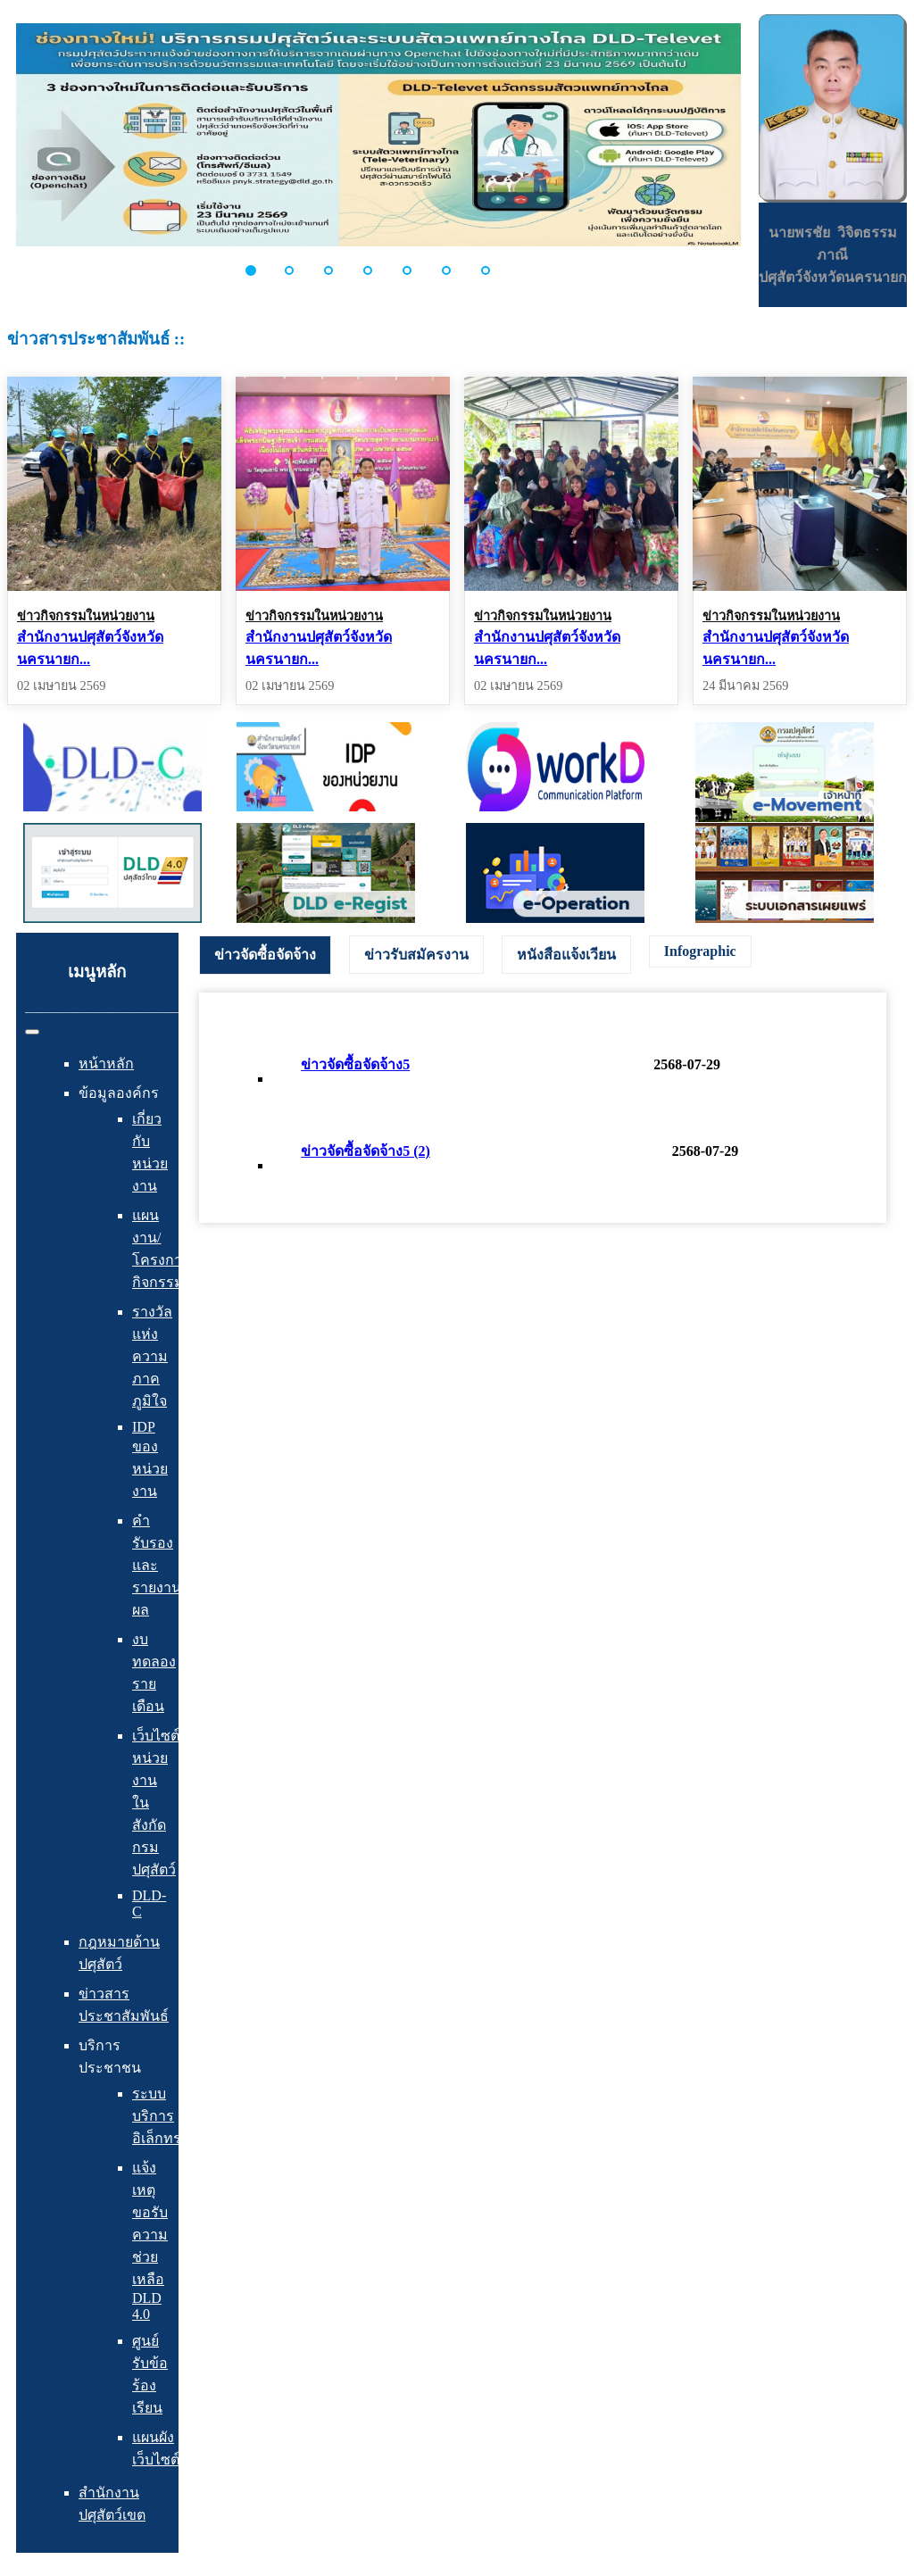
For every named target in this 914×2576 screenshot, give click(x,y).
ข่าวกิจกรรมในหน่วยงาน (85, 616)
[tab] (265, 955)
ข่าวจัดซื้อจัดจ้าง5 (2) (365, 1151)
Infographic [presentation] (700, 951)
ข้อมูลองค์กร (119, 1093)
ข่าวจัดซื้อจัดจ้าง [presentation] (265, 954)
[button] (260, 270)
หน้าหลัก (106, 1063)
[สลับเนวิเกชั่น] (32, 1032)
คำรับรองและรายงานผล (156, 1565)
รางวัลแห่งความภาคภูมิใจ (152, 1356)
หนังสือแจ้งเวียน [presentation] (566, 954)
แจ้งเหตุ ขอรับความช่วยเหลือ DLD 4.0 (150, 2241)
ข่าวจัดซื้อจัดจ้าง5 (355, 1064)
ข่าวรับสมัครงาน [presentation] (416, 954)
